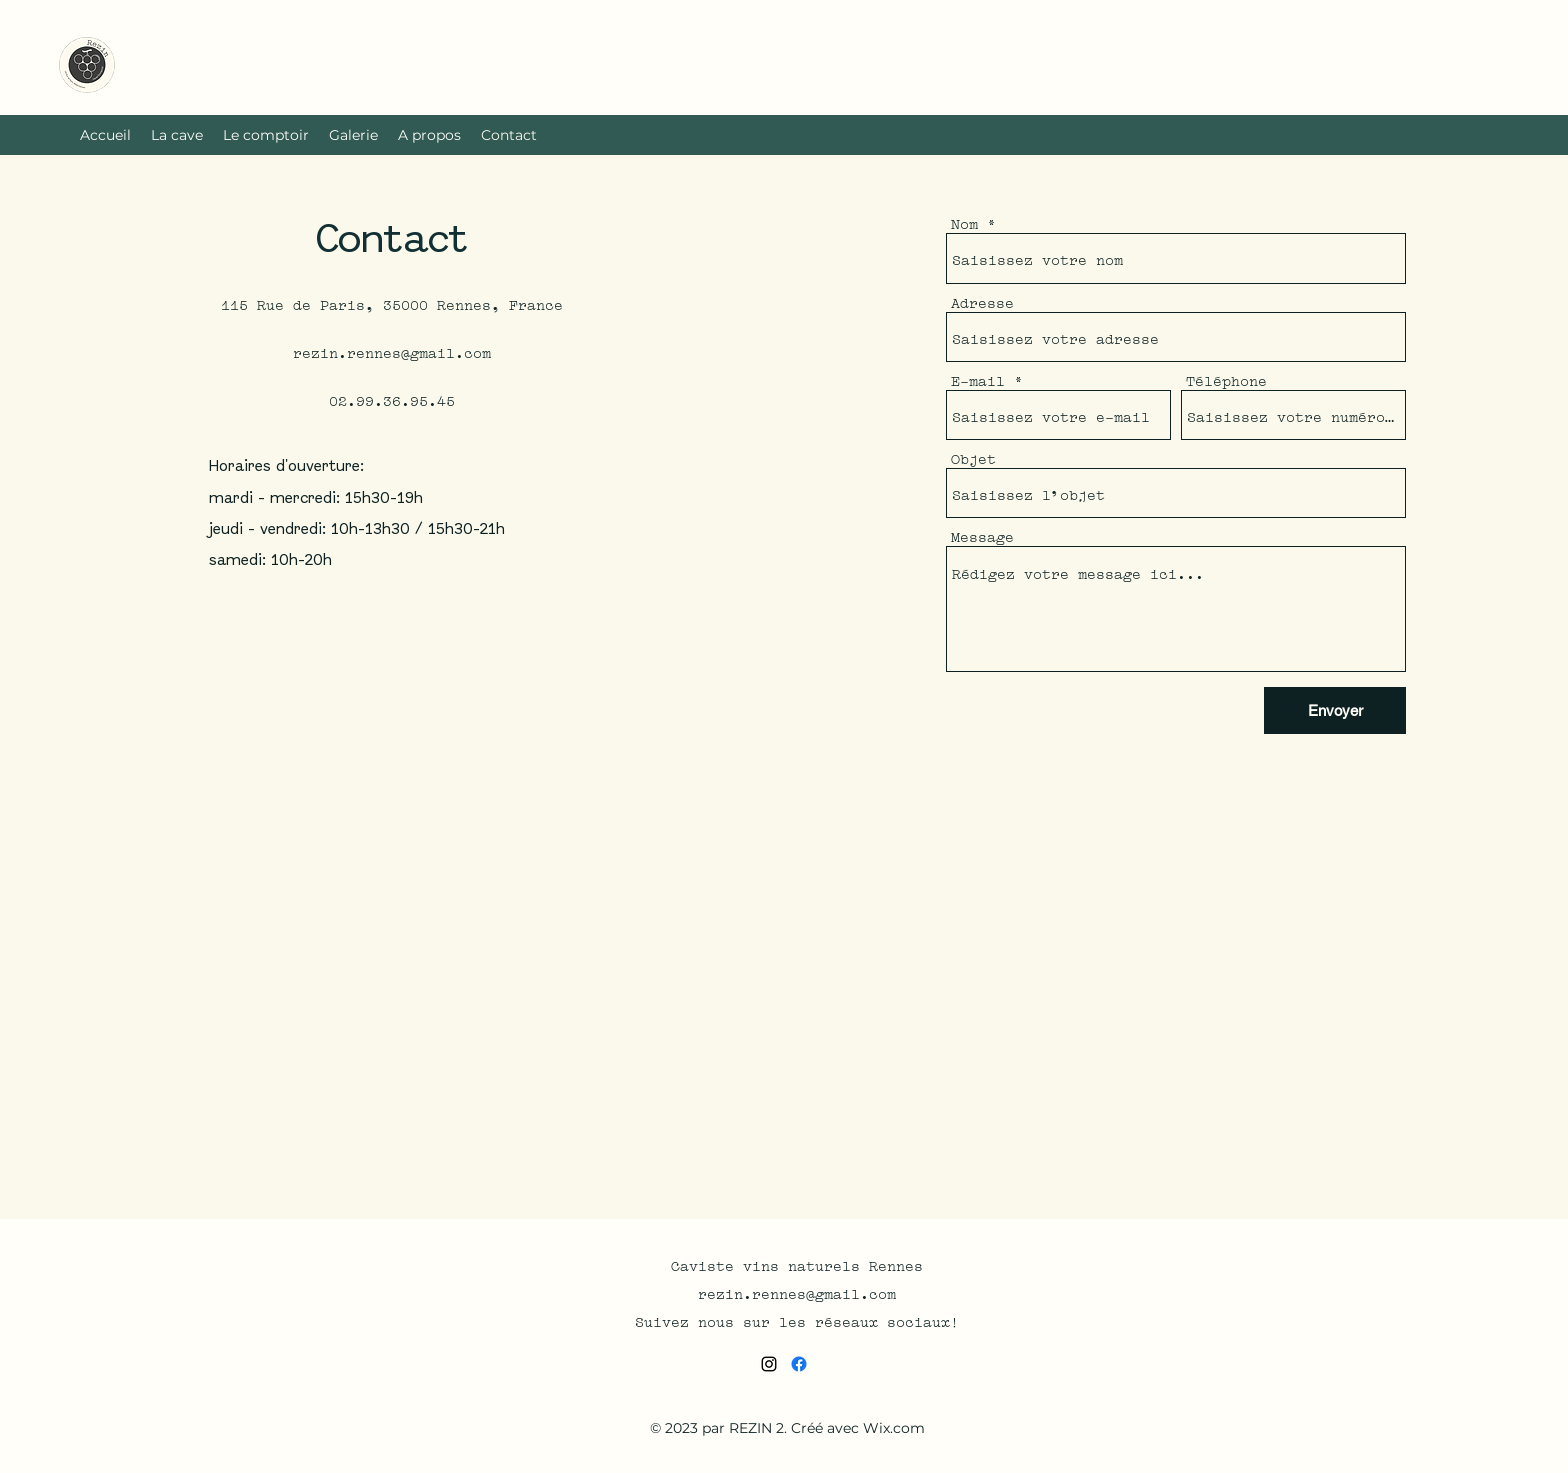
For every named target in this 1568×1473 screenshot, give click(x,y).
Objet (973, 457)
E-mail (978, 379)
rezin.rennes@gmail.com (392, 351)
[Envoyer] (1335, 710)
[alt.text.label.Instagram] (769, 1364)
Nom (964, 222)
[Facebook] (799, 1364)
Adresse (982, 301)
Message (982, 535)
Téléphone (1226, 379)
